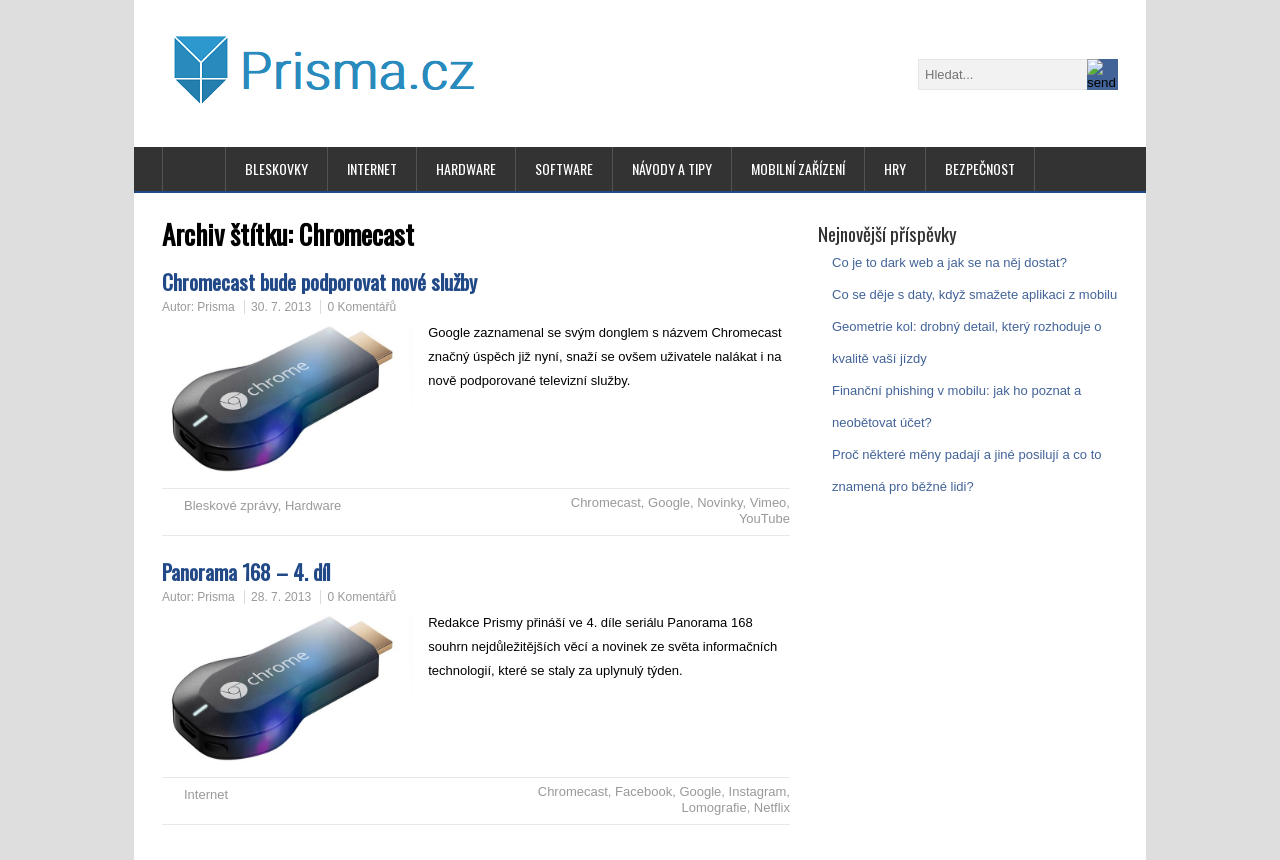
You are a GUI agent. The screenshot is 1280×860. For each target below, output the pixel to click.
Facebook (643, 791)
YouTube (764, 518)
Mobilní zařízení (798, 168)
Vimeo (768, 502)
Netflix (772, 807)
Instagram (758, 791)
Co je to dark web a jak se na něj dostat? (949, 262)
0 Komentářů (361, 307)
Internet (372, 168)
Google (669, 502)
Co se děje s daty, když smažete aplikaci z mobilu (974, 294)
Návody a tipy (672, 168)
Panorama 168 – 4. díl (246, 571)
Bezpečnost (980, 168)
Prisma (215, 307)
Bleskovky (276, 168)
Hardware (466, 168)
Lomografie (714, 807)
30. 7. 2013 (281, 307)
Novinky (719, 502)
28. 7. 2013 (281, 597)
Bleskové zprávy (231, 505)
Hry (895, 168)
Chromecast (606, 502)
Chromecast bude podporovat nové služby (319, 281)
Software (564, 168)
